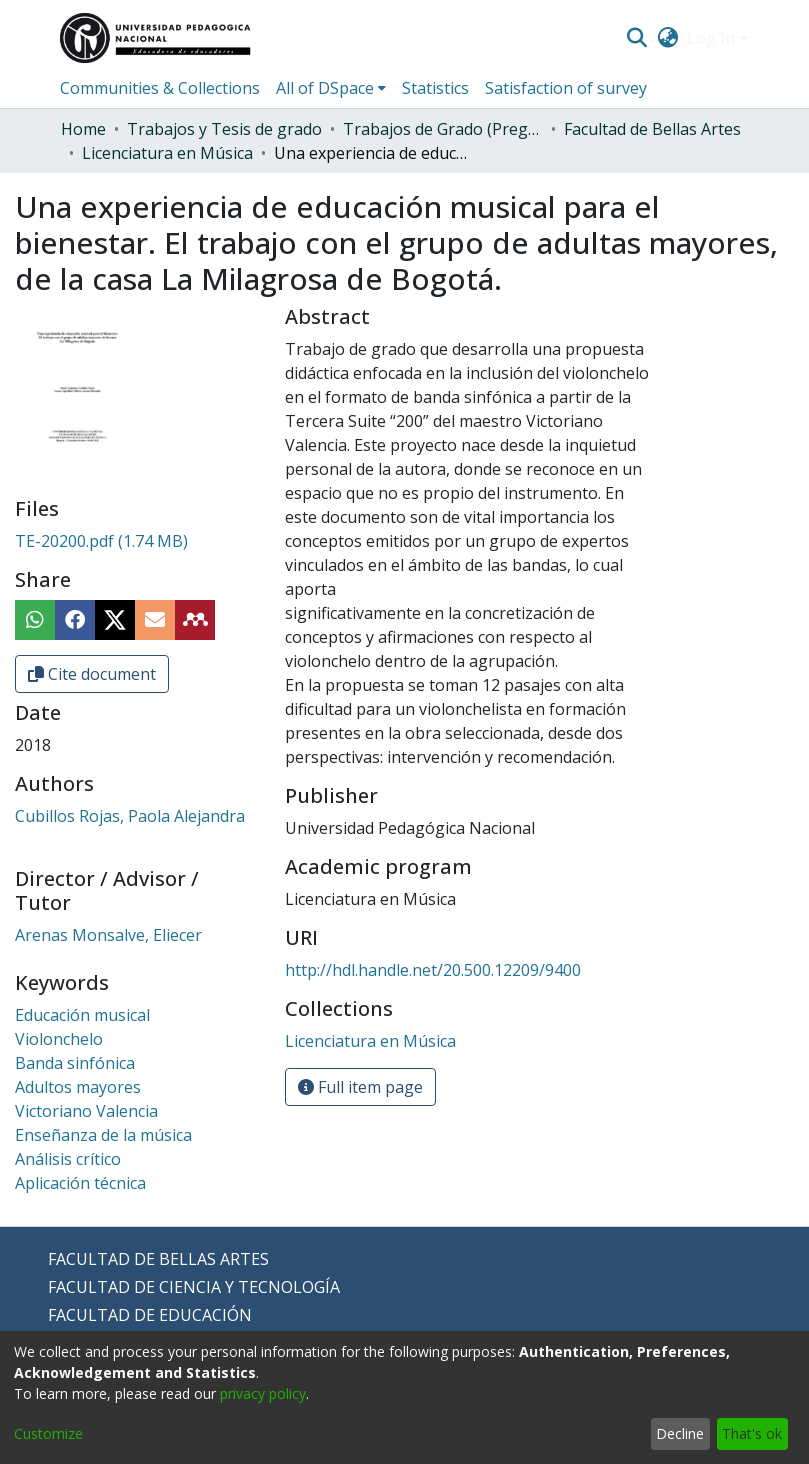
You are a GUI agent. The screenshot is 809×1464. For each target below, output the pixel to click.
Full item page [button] (360, 1087)
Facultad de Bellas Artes (652, 129)
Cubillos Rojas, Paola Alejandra (130, 816)
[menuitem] (667, 38)
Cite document (92, 674)
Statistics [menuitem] (435, 88)
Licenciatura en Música (167, 153)
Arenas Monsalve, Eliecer (108, 935)
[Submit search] (637, 38)
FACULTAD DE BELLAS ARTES (158, 1259)
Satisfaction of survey (566, 88)
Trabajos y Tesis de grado (224, 129)
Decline (680, 1433)
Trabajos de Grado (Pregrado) (443, 129)
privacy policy (263, 1393)
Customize (48, 1433)
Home (83, 129)
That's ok (752, 1433)
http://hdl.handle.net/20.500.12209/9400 (433, 970)
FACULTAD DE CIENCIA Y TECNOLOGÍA (194, 1287)
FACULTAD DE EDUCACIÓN (150, 1315)
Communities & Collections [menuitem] (160, 88)
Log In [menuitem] (711, 38)
